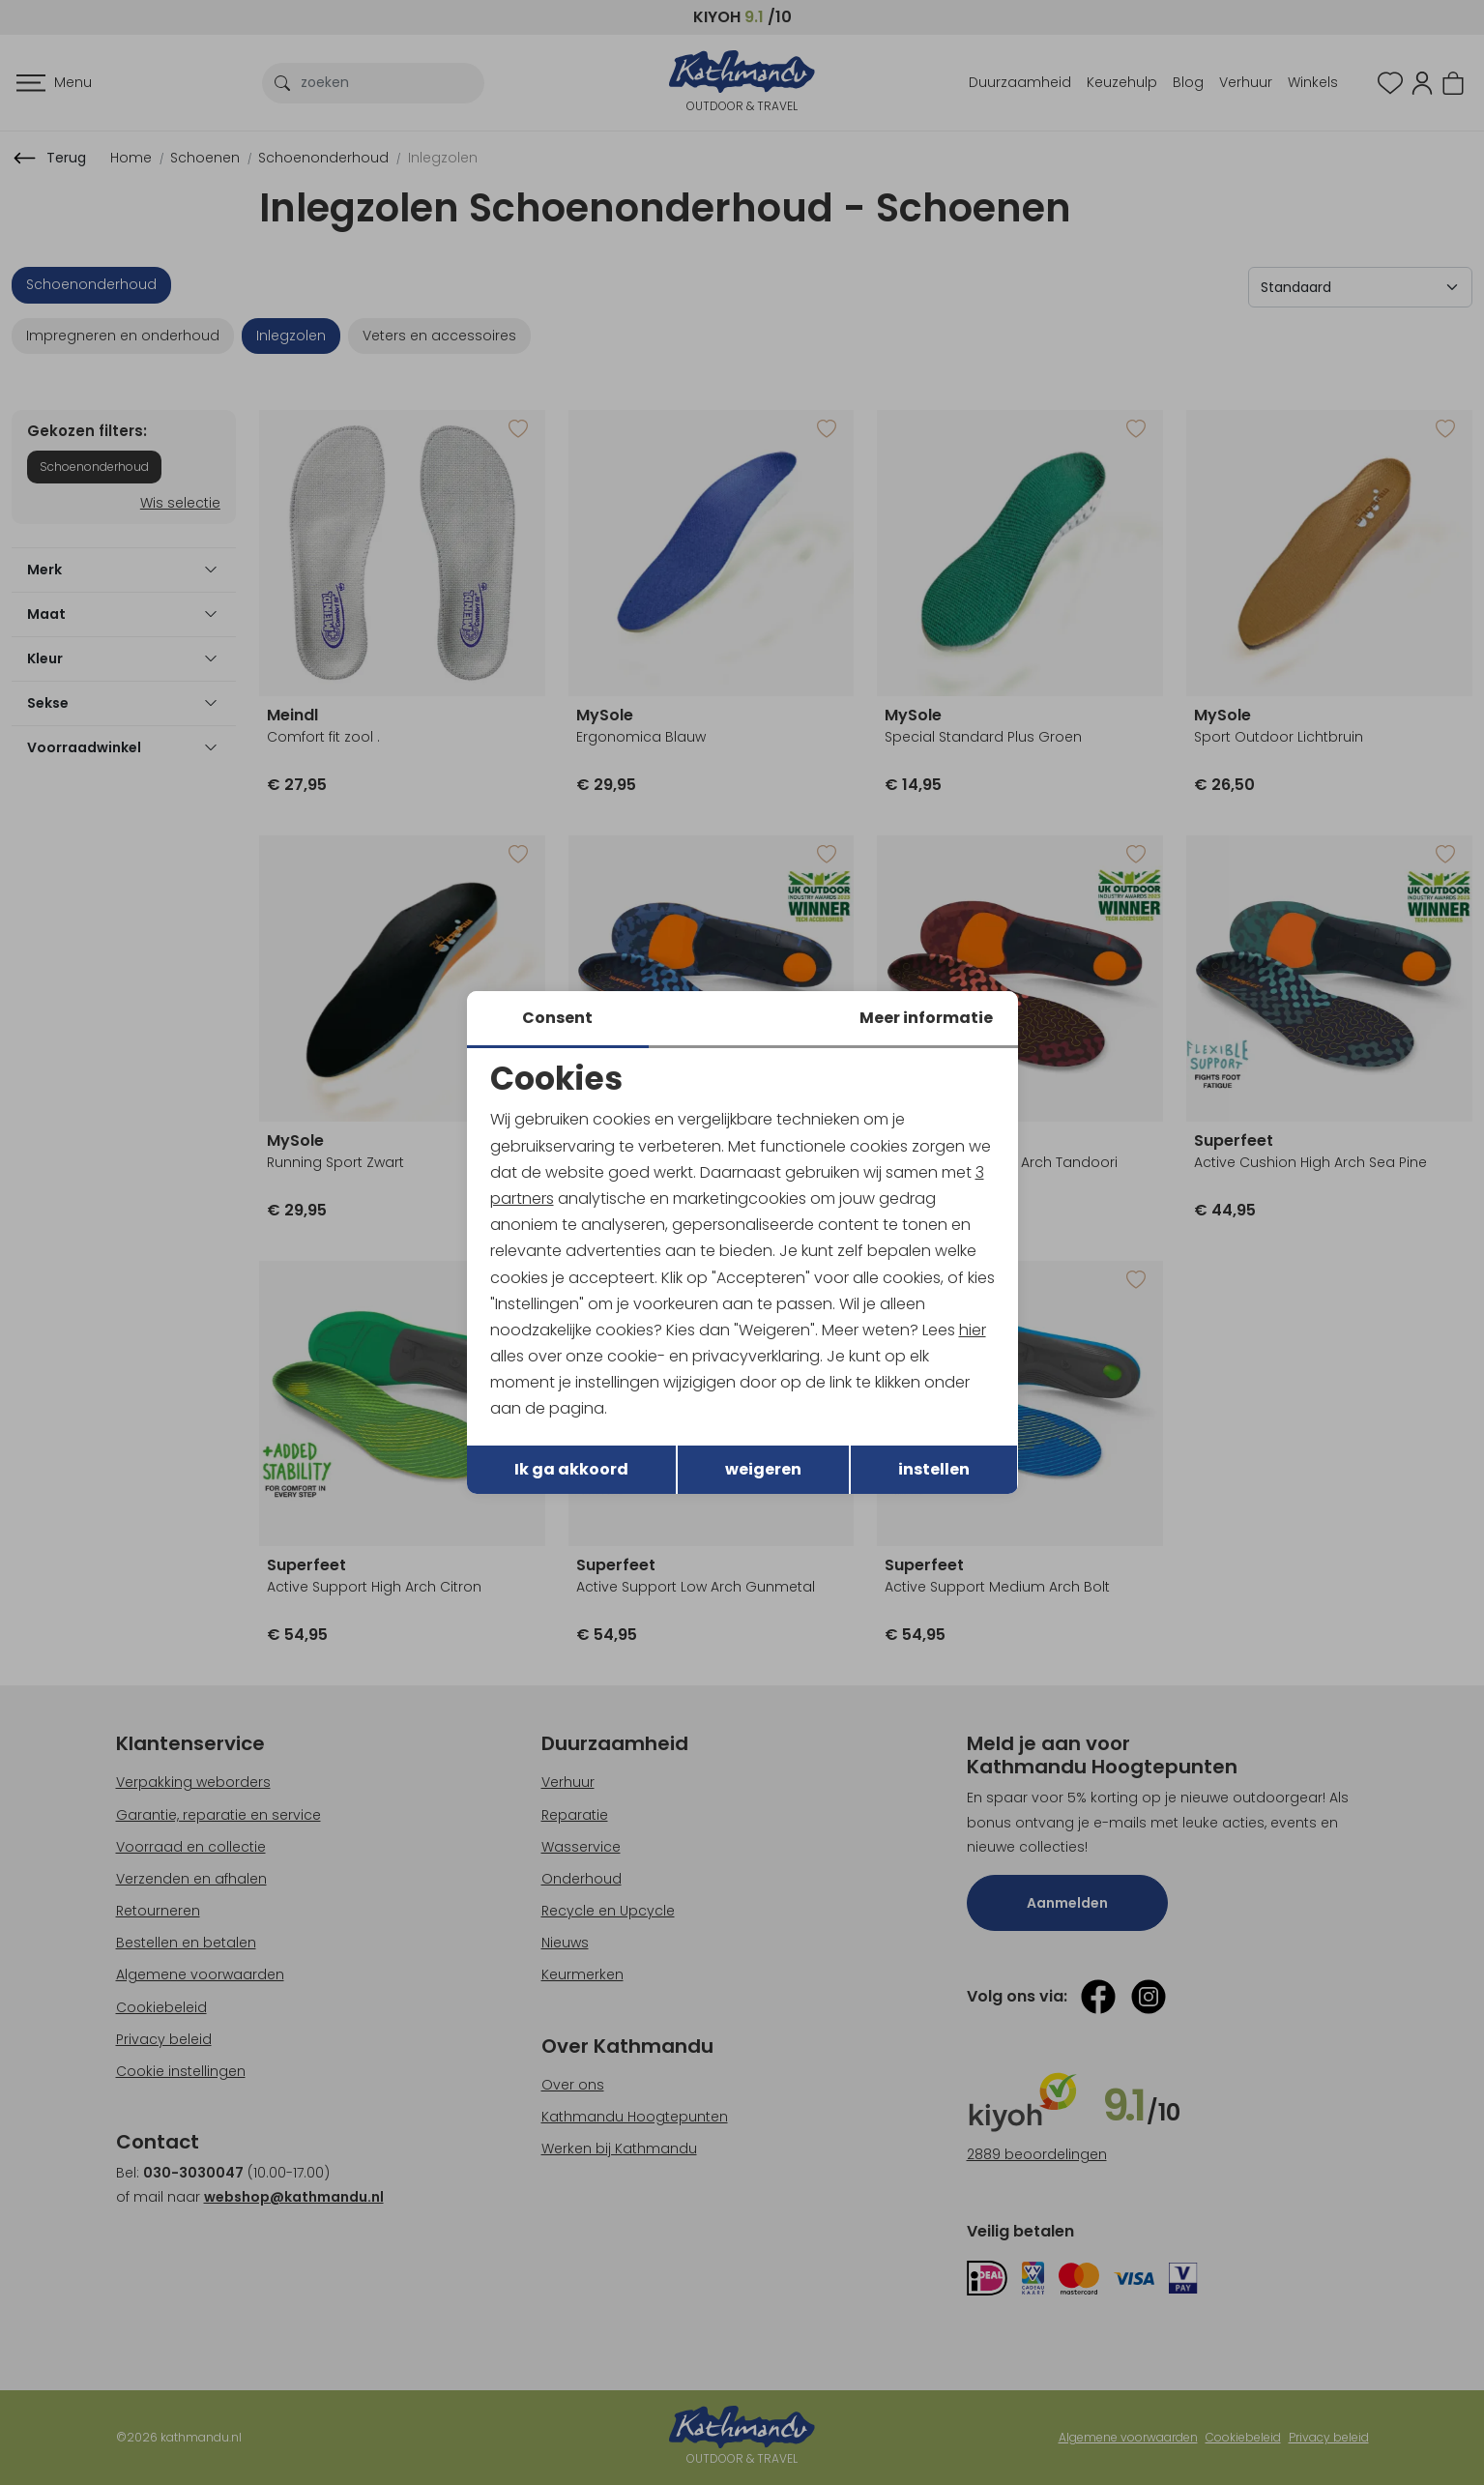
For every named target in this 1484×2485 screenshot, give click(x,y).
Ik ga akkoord (571, 1469)
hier (972, 1330)
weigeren (763, 1469)
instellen (934, 1469)
